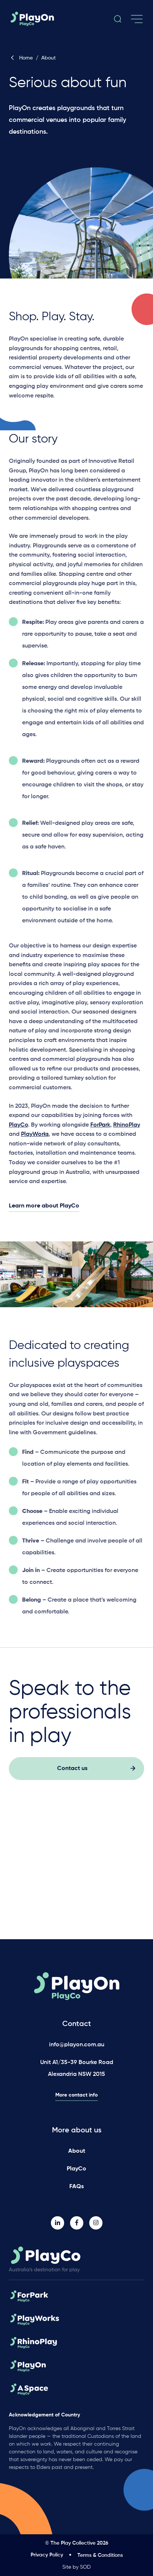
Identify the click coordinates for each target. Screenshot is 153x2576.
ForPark (100, 1128)
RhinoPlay (126, 1128)
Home (21, 58)
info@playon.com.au (76, 2045)
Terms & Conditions (100, 2555)
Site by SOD (76, 2567)
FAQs (76, 2187)
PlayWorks (35, 1137)
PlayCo (18, 1128)
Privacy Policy (47, 2555)
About (76, 2151)
